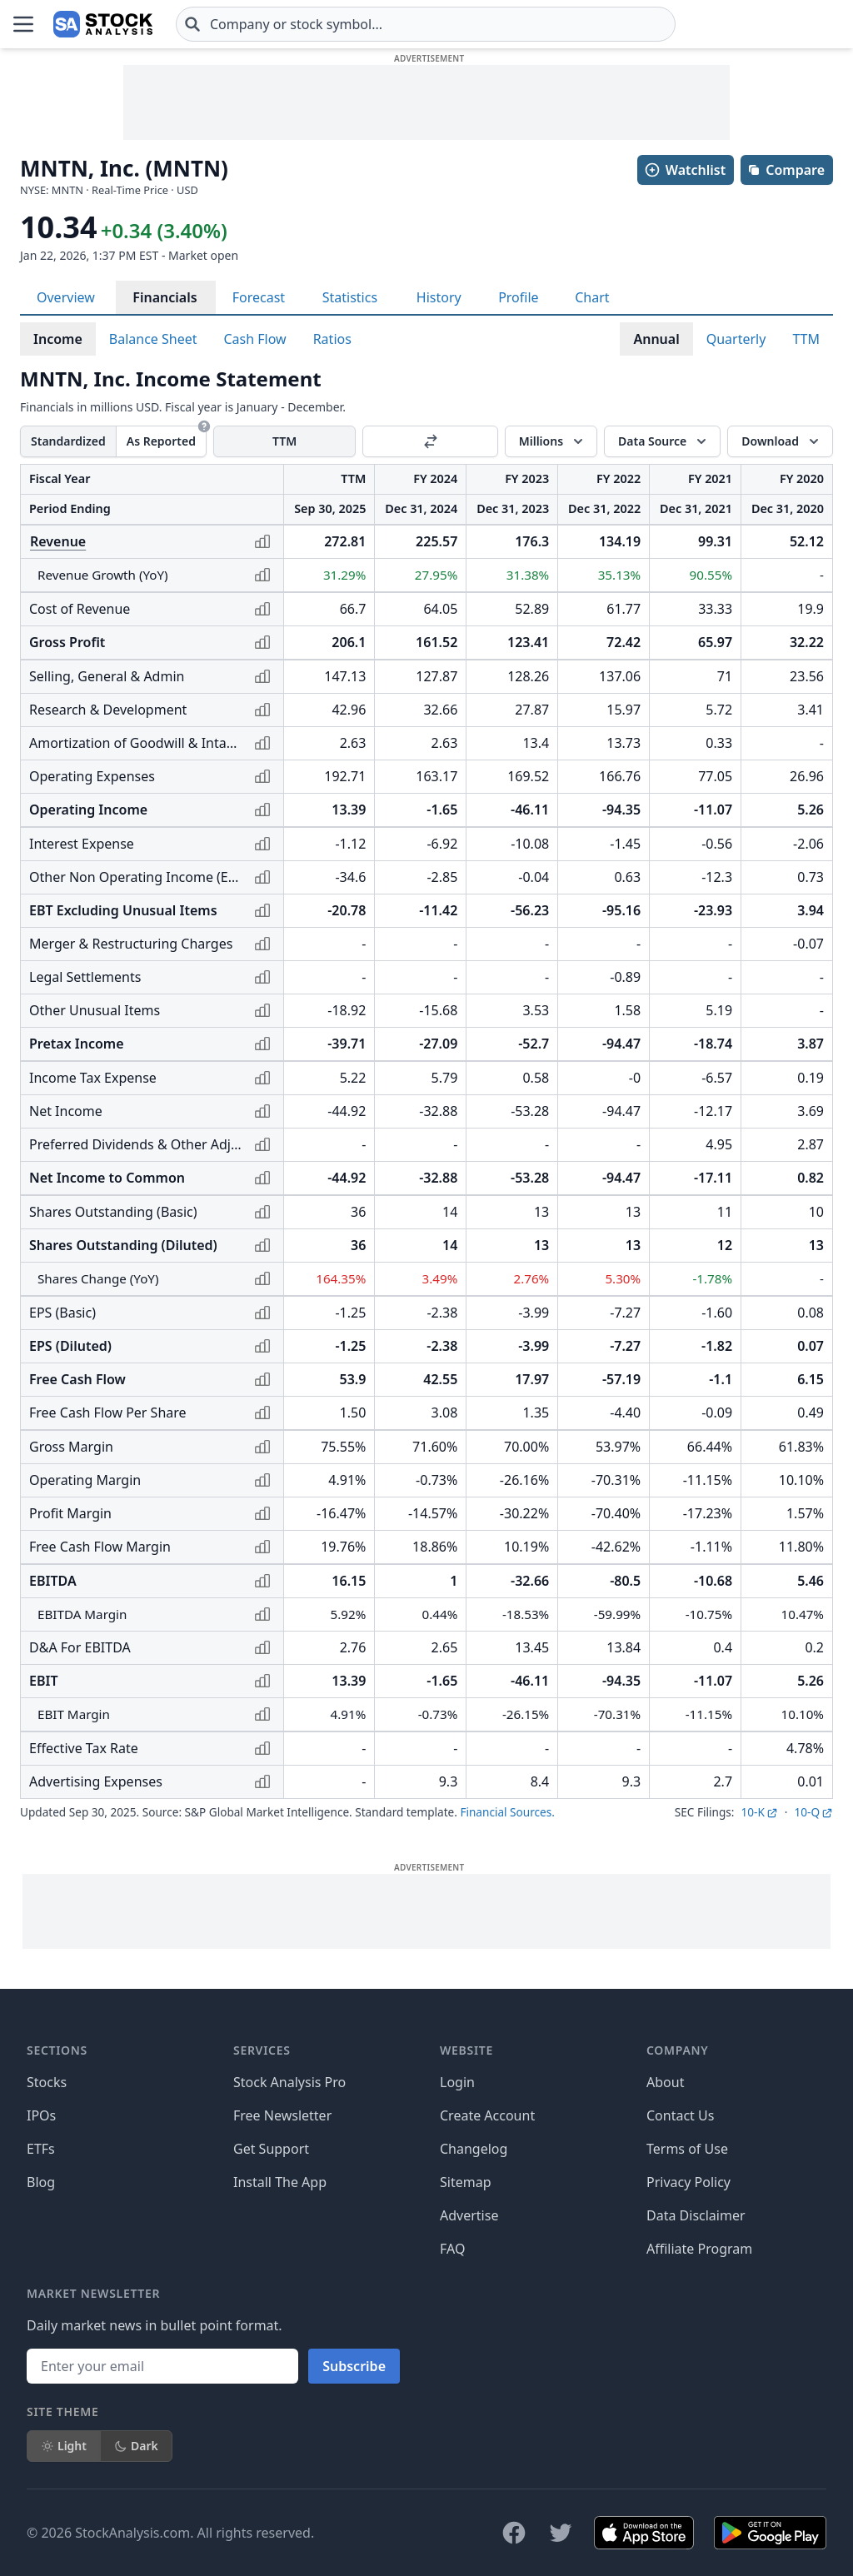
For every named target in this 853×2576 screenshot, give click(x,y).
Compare (786, 170)
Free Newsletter (282, 2115)
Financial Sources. (507, 1812)
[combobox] (426, 24)
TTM (806, 339)
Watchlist (685, 170)
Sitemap (465, 2182)
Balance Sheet (153, 339)
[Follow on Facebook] (514, 2532)
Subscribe (354, 2366)
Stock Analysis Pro (289, 2082)
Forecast (258, 297)
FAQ (452, 2249)
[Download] (780, 441)
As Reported (161, 441)
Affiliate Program (699, 2249)
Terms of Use (687, 2149)
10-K (759, 1812)
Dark (136, 2446)
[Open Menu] (23, 24)
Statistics (349, 297)
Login (457, 2082)
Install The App (280, 2182)
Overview (66, 297)
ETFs (41, 2149)
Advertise (469, 2215)
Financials (164, 297)
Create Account (487, 2115)
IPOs (41, 2115)
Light (64, 2446)
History (439, 297)
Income (57, 339)
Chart (592, 297)
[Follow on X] (560, 2532)
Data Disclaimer (696, 2215)
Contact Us (680, 2115)
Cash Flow (255, 339)
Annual (656, 339)
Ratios (332, 339)
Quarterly (736, 339)
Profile (518, 297)
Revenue (58, 541)
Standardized (68, 441)
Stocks (47, 2082)
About (665, 2082)
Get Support (271, 2149)
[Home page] (103, 24)
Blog (41, 2182)
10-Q (813, 1812)
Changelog (473, 2149)
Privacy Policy (688, 2182)
